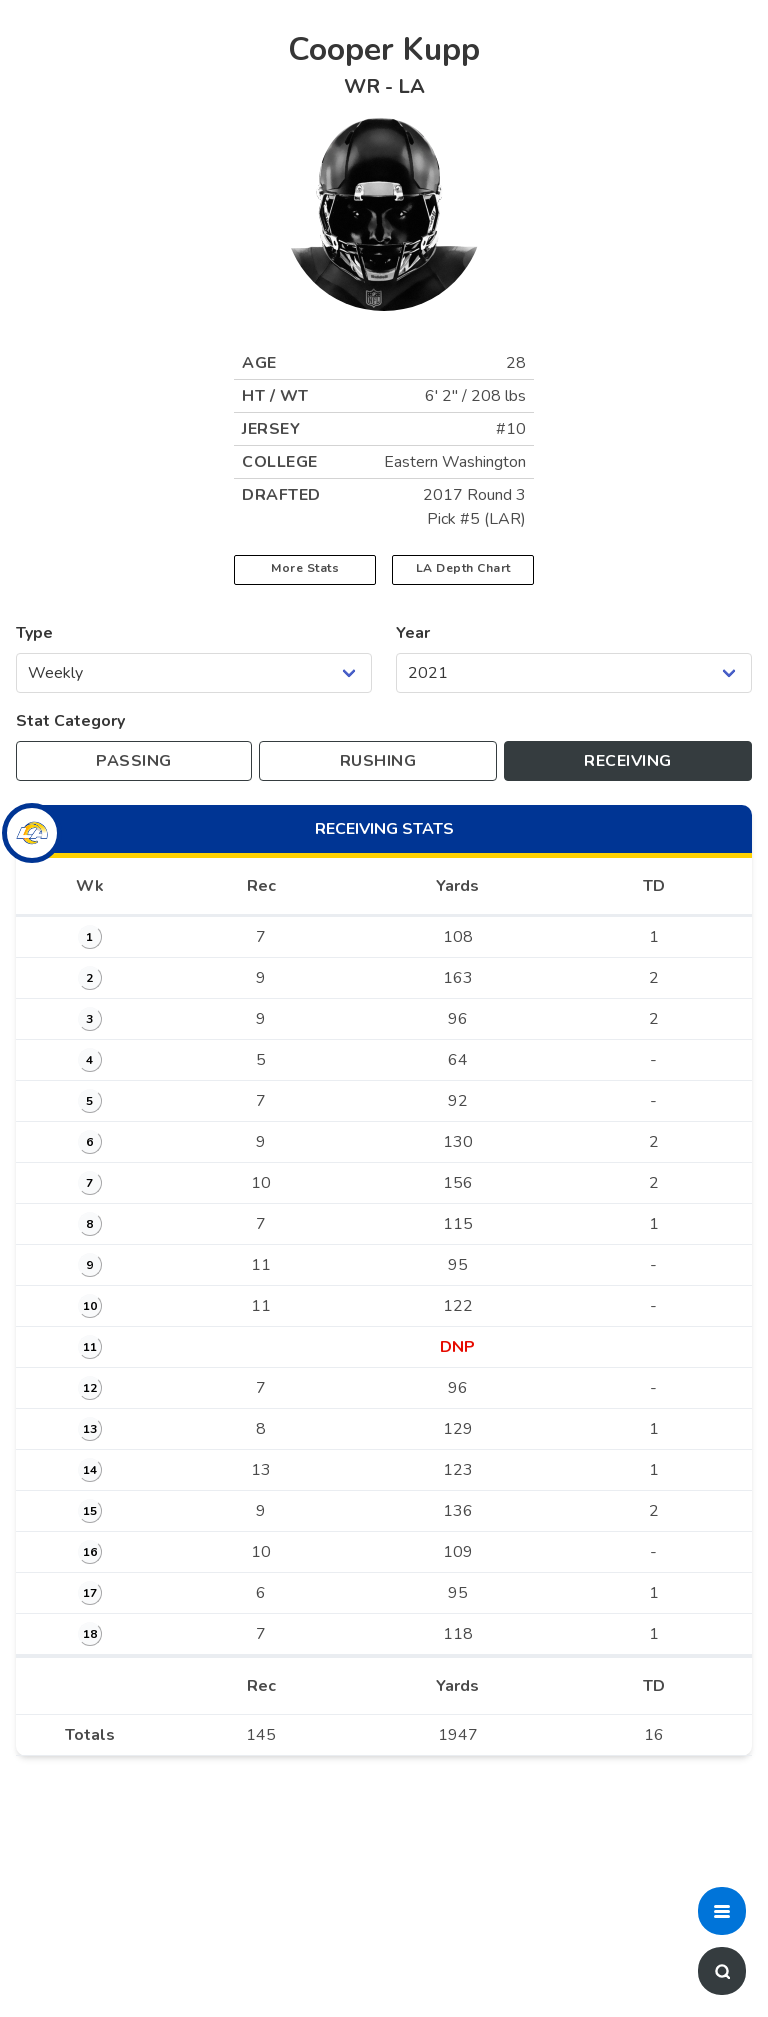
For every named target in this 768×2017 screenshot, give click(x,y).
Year (413, 633)
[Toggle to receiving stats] (628, 761)
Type (34, 633)
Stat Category (70, 721)
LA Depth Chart (463, 568)
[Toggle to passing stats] (134, 761)
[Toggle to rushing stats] (377, 761)
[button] (722, 1911)
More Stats (305, 568)
